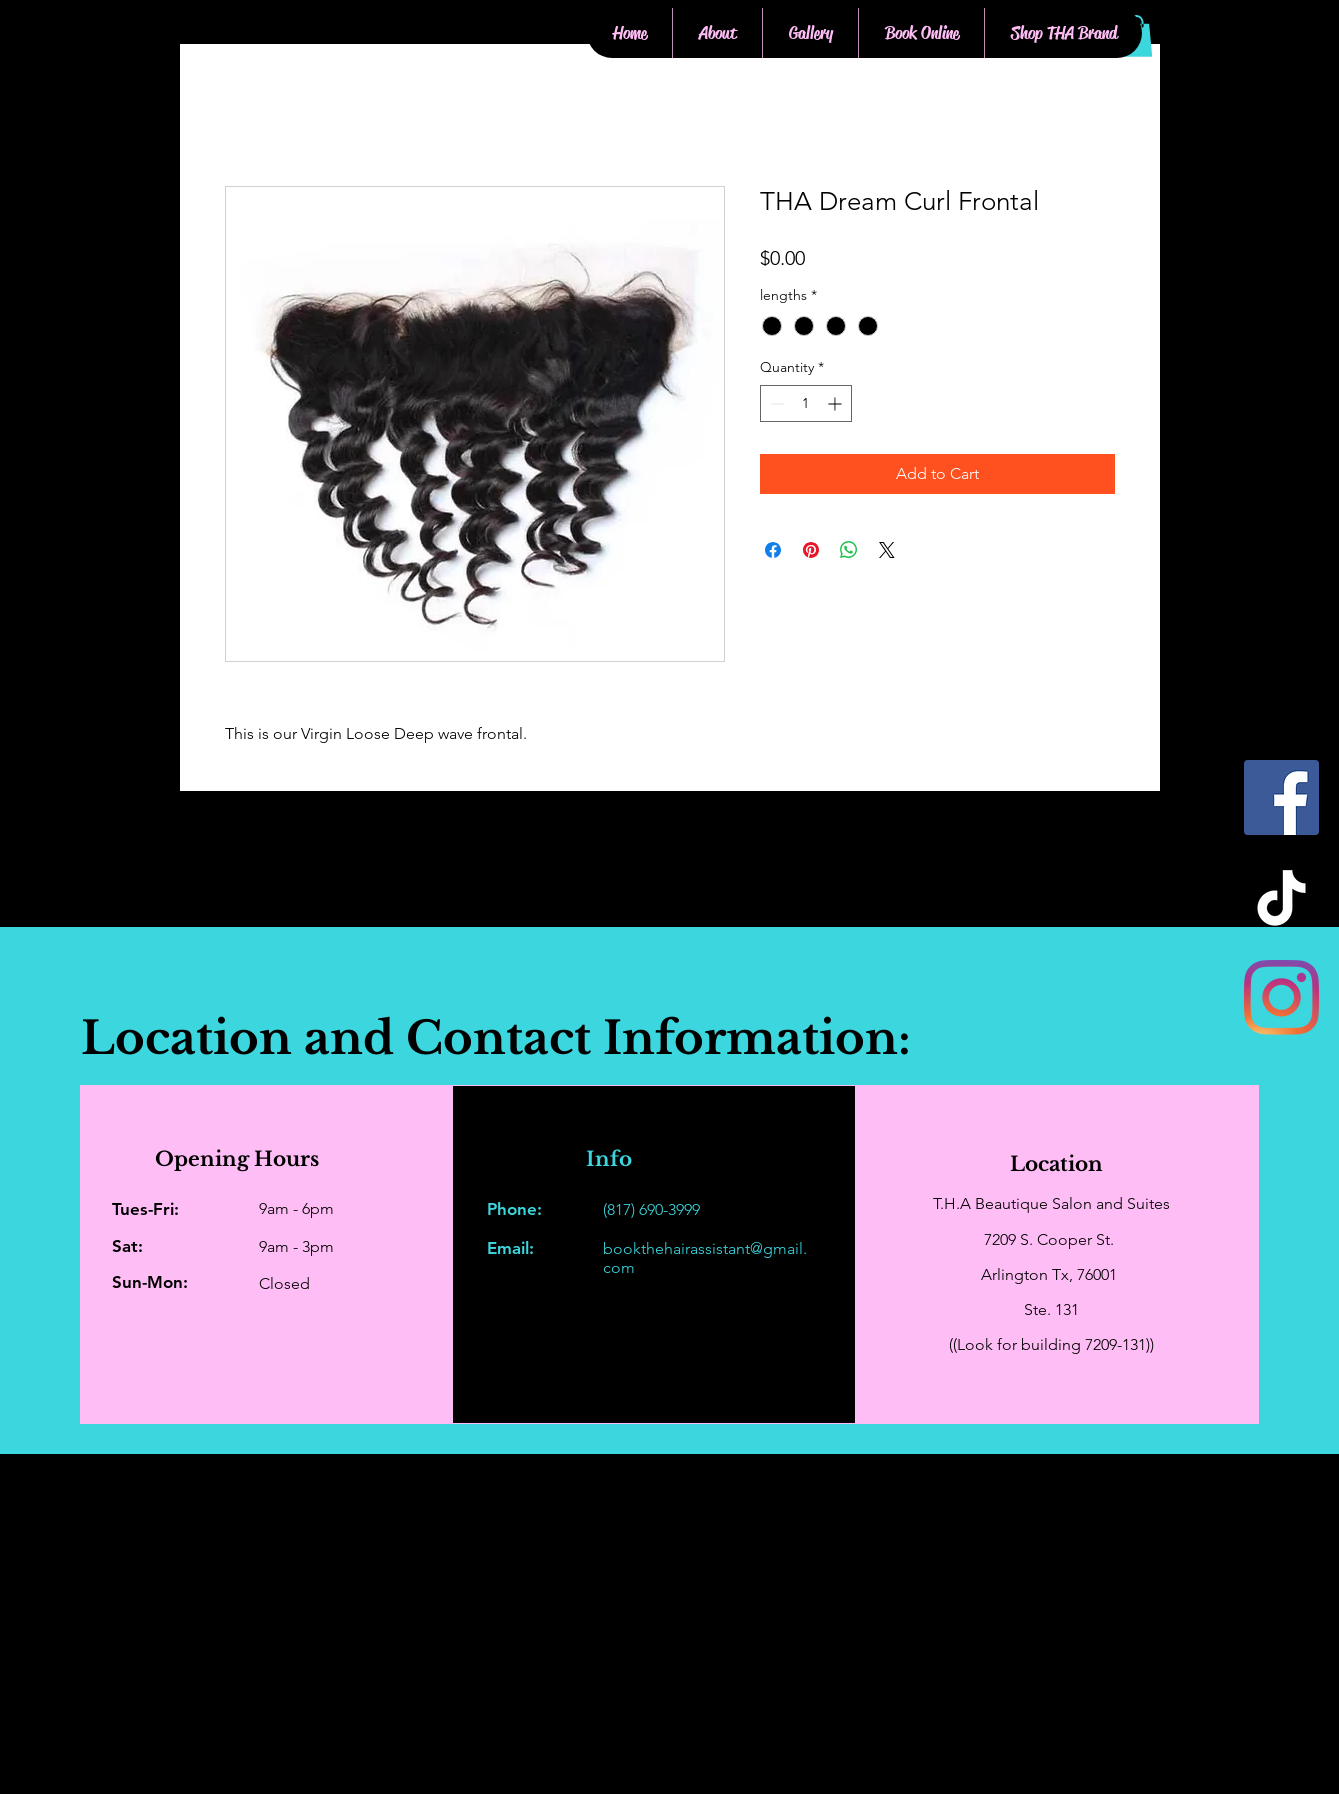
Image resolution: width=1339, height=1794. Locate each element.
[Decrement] (775, 403)
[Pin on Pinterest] (811, 550)
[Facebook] (1281, 797)
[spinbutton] (806, 403)
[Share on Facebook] (773, 550)
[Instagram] (1281, 997)
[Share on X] (887, 550)
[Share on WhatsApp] (849, 550)
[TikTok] (1281, 897)
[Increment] (836, 403)
